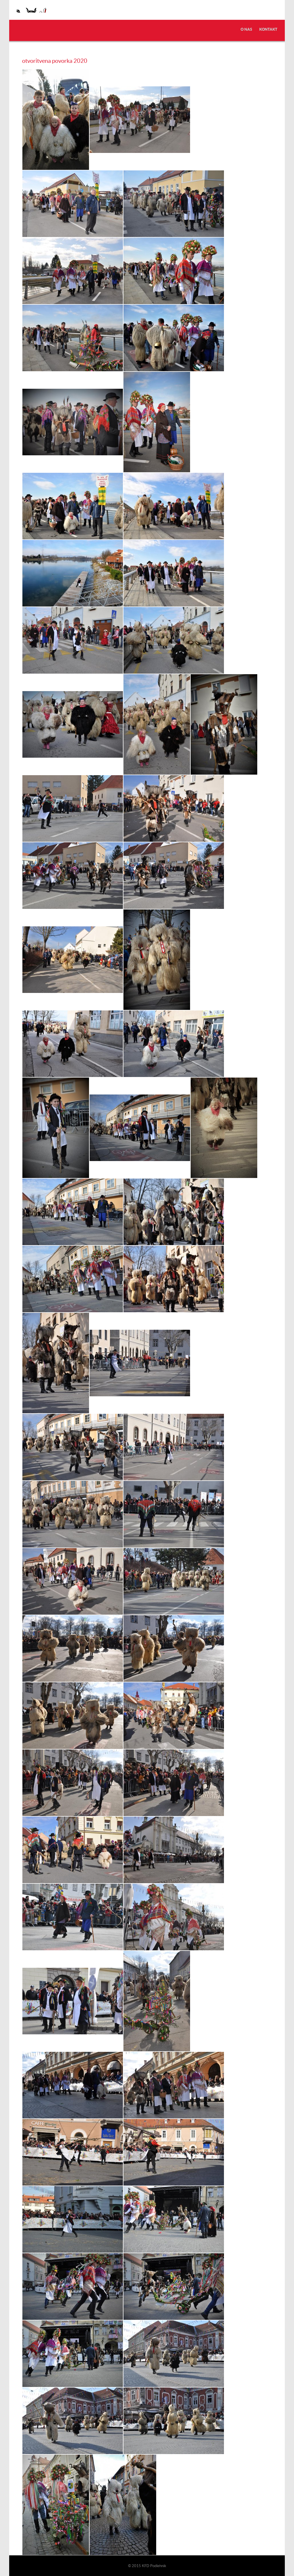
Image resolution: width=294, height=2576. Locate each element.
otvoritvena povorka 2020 (54, 60)
